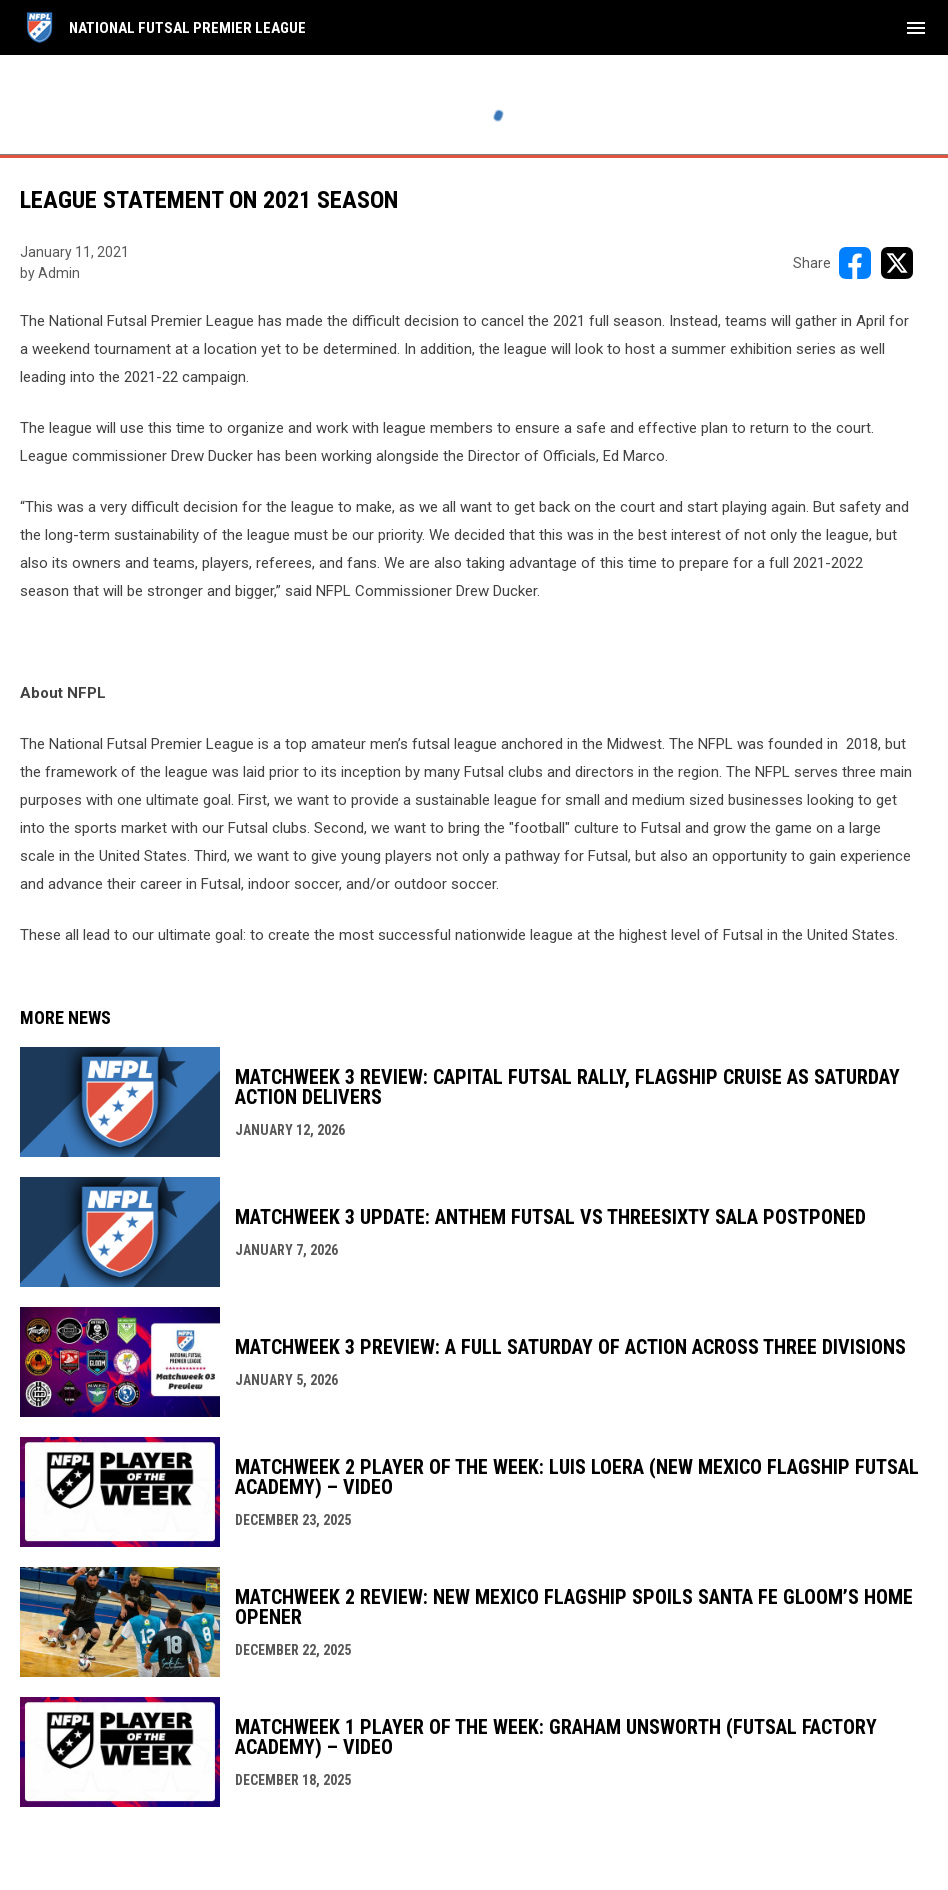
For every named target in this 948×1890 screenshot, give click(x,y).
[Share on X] (897, 263)
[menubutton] (916, 28)
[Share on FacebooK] (855, 263)
